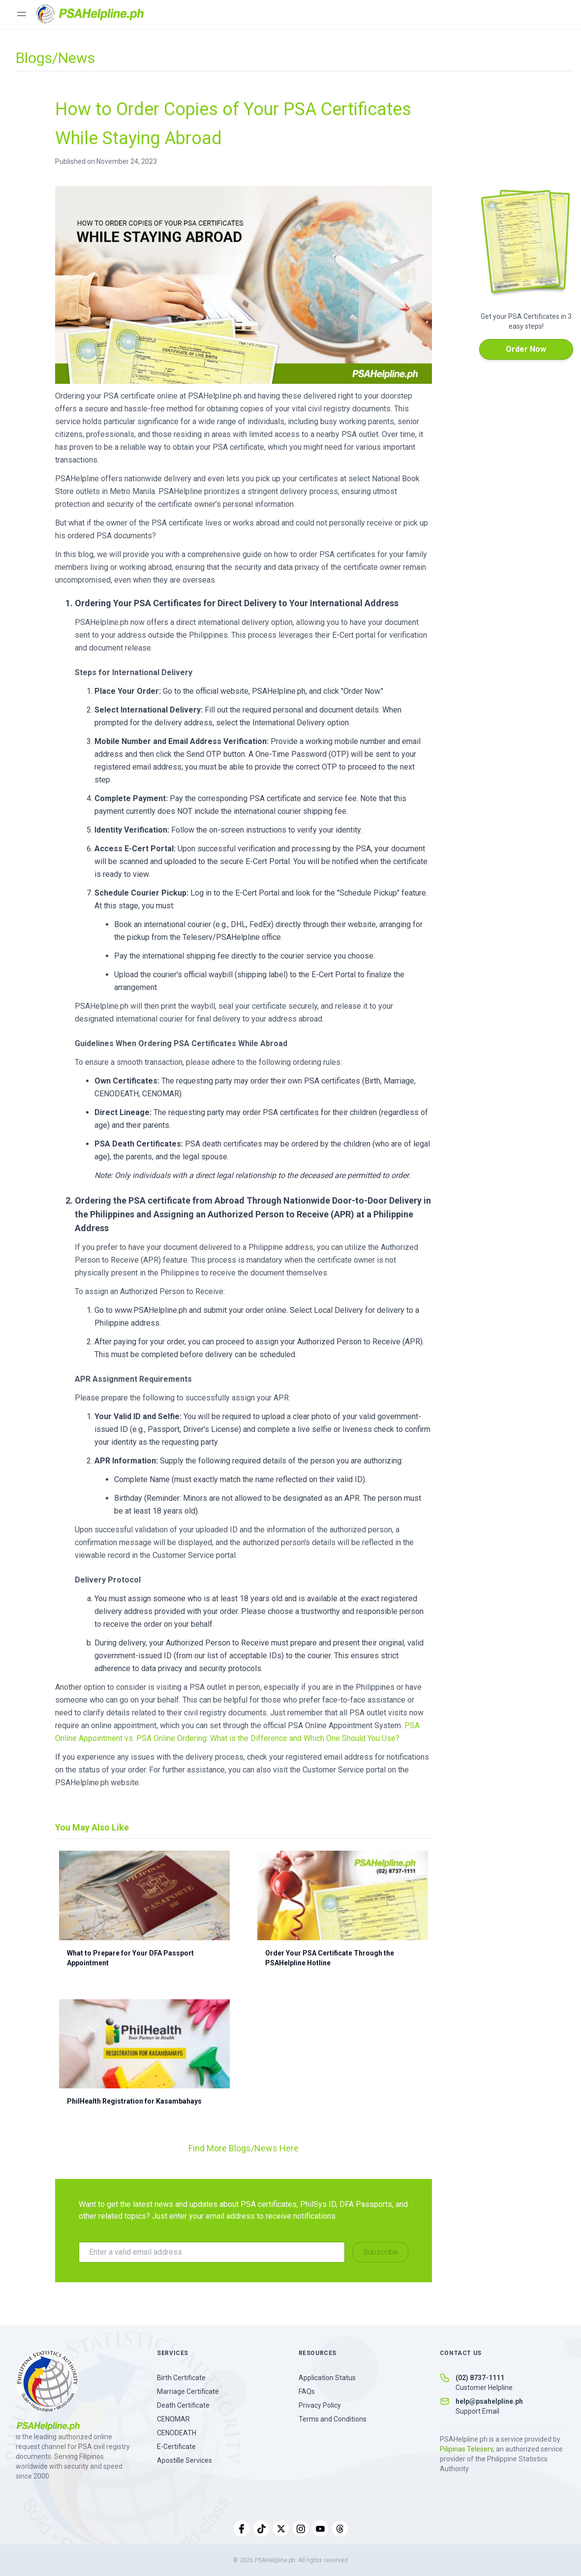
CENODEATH (176, 2433)
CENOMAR (173, 2419)
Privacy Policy (320, 2405)
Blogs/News (55, 57)
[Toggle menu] (21, 14)
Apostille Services (184, 2460)
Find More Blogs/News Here (243, 2148)
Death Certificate (183, 2405)
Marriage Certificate (188, 2391)
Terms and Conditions (333, 2419)
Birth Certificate (181, 2378)
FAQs (307, 2391)
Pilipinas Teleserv (466, 2449)
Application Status (327, 2378)
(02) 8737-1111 (480, 2378)
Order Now (526, 349)
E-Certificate (176, 2447)
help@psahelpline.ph (489, 2401)
